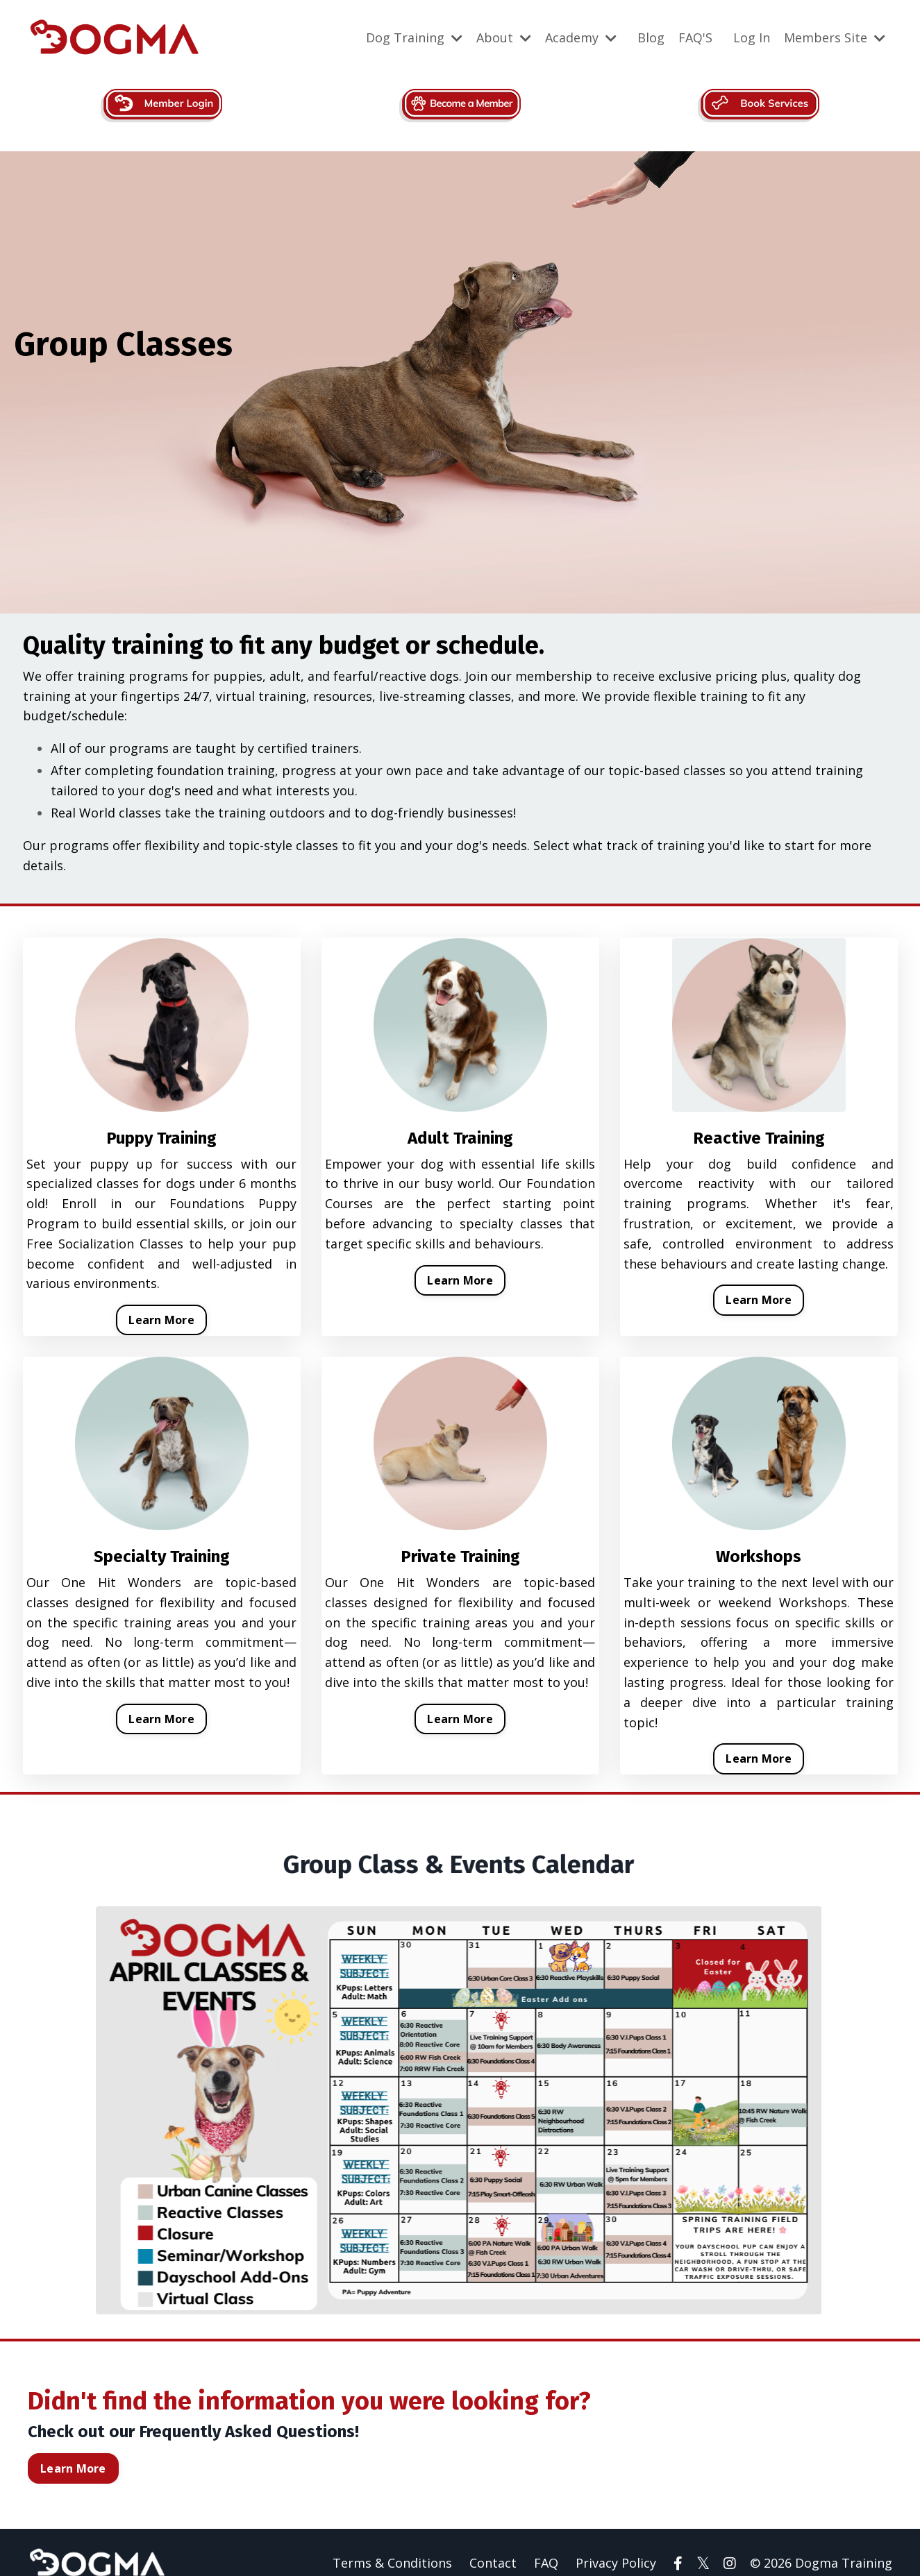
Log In (751, 37)
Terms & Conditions (392, 2541)
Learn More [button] (161, 1320)
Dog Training (414, 37)
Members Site (834, 37)
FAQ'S (695, 37)
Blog (650, 37)
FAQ (546, 2541)
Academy (581, 37)
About (503, 37)
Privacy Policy (616, 2541)
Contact (493, 2541)
